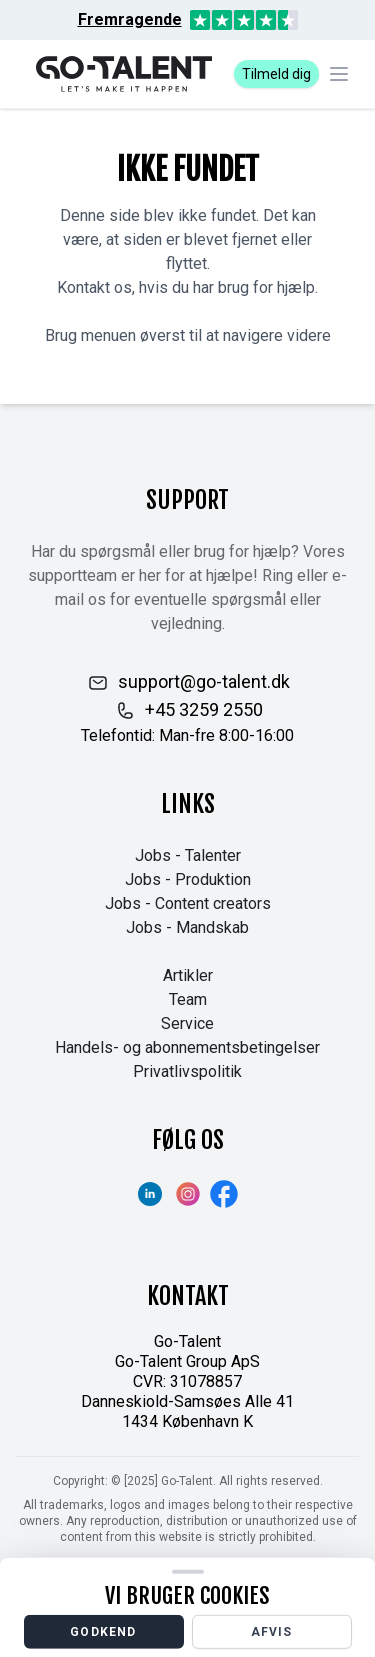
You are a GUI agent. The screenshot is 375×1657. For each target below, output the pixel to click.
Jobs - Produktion (188, 879)
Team (188, 999)
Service (187, 1023)
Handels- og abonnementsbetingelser (187, 1047)
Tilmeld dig (276, 74)
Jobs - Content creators (188, 903)
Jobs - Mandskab (187, 927)
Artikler (188, 975)
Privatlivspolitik (187, 1071)
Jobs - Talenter (188, 855)
